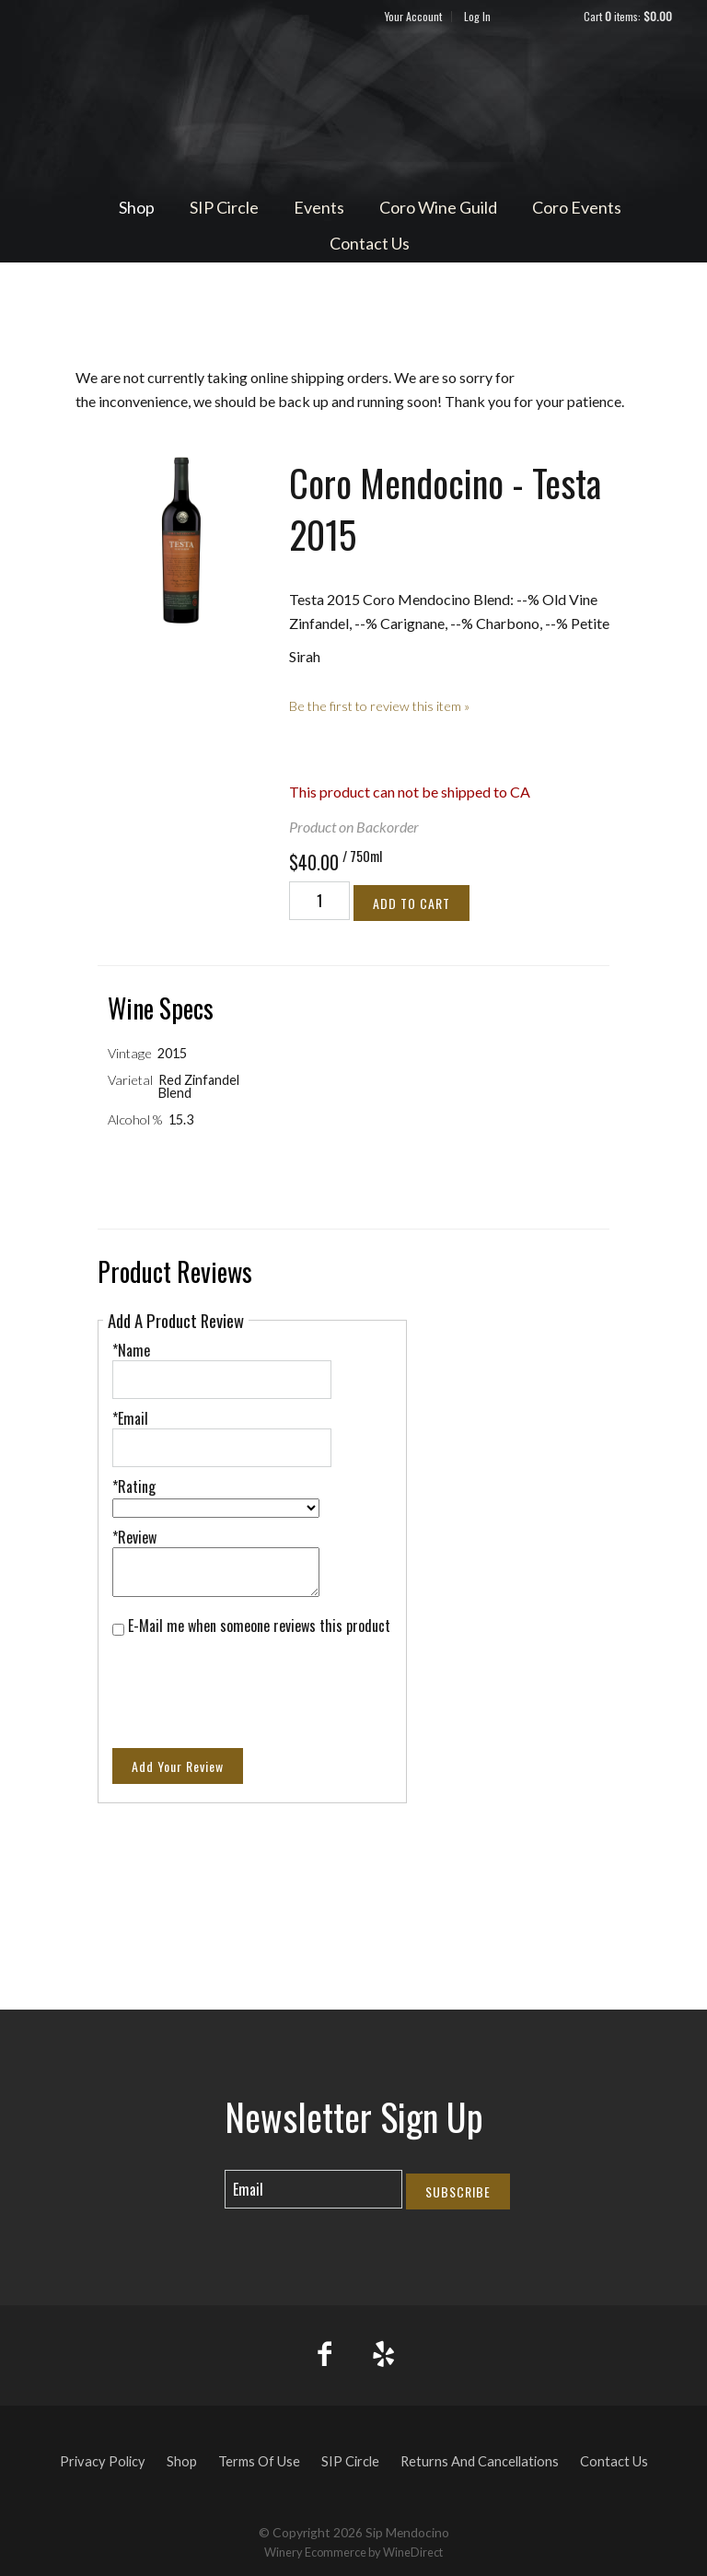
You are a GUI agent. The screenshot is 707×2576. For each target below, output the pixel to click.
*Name (131, 1350)
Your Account (413, 16)
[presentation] (252, 1681)
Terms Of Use (259, 2461)
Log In (477, 16)
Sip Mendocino (353, 107)
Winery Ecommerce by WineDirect (353, 2552)
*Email (130, 1418)
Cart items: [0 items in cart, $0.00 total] (628, 16)
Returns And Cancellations (479, 2461)
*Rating (134, 1486)
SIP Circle (224, 207)
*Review (134, 1537)
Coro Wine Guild (438, 207)
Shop (137, 207)
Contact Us (370, 243)
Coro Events (576, 207)
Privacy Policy (102, 2461)
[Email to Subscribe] (313, 2189)
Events (319, 207)
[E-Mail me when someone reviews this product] (118, 1630)
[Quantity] (319, 900)
